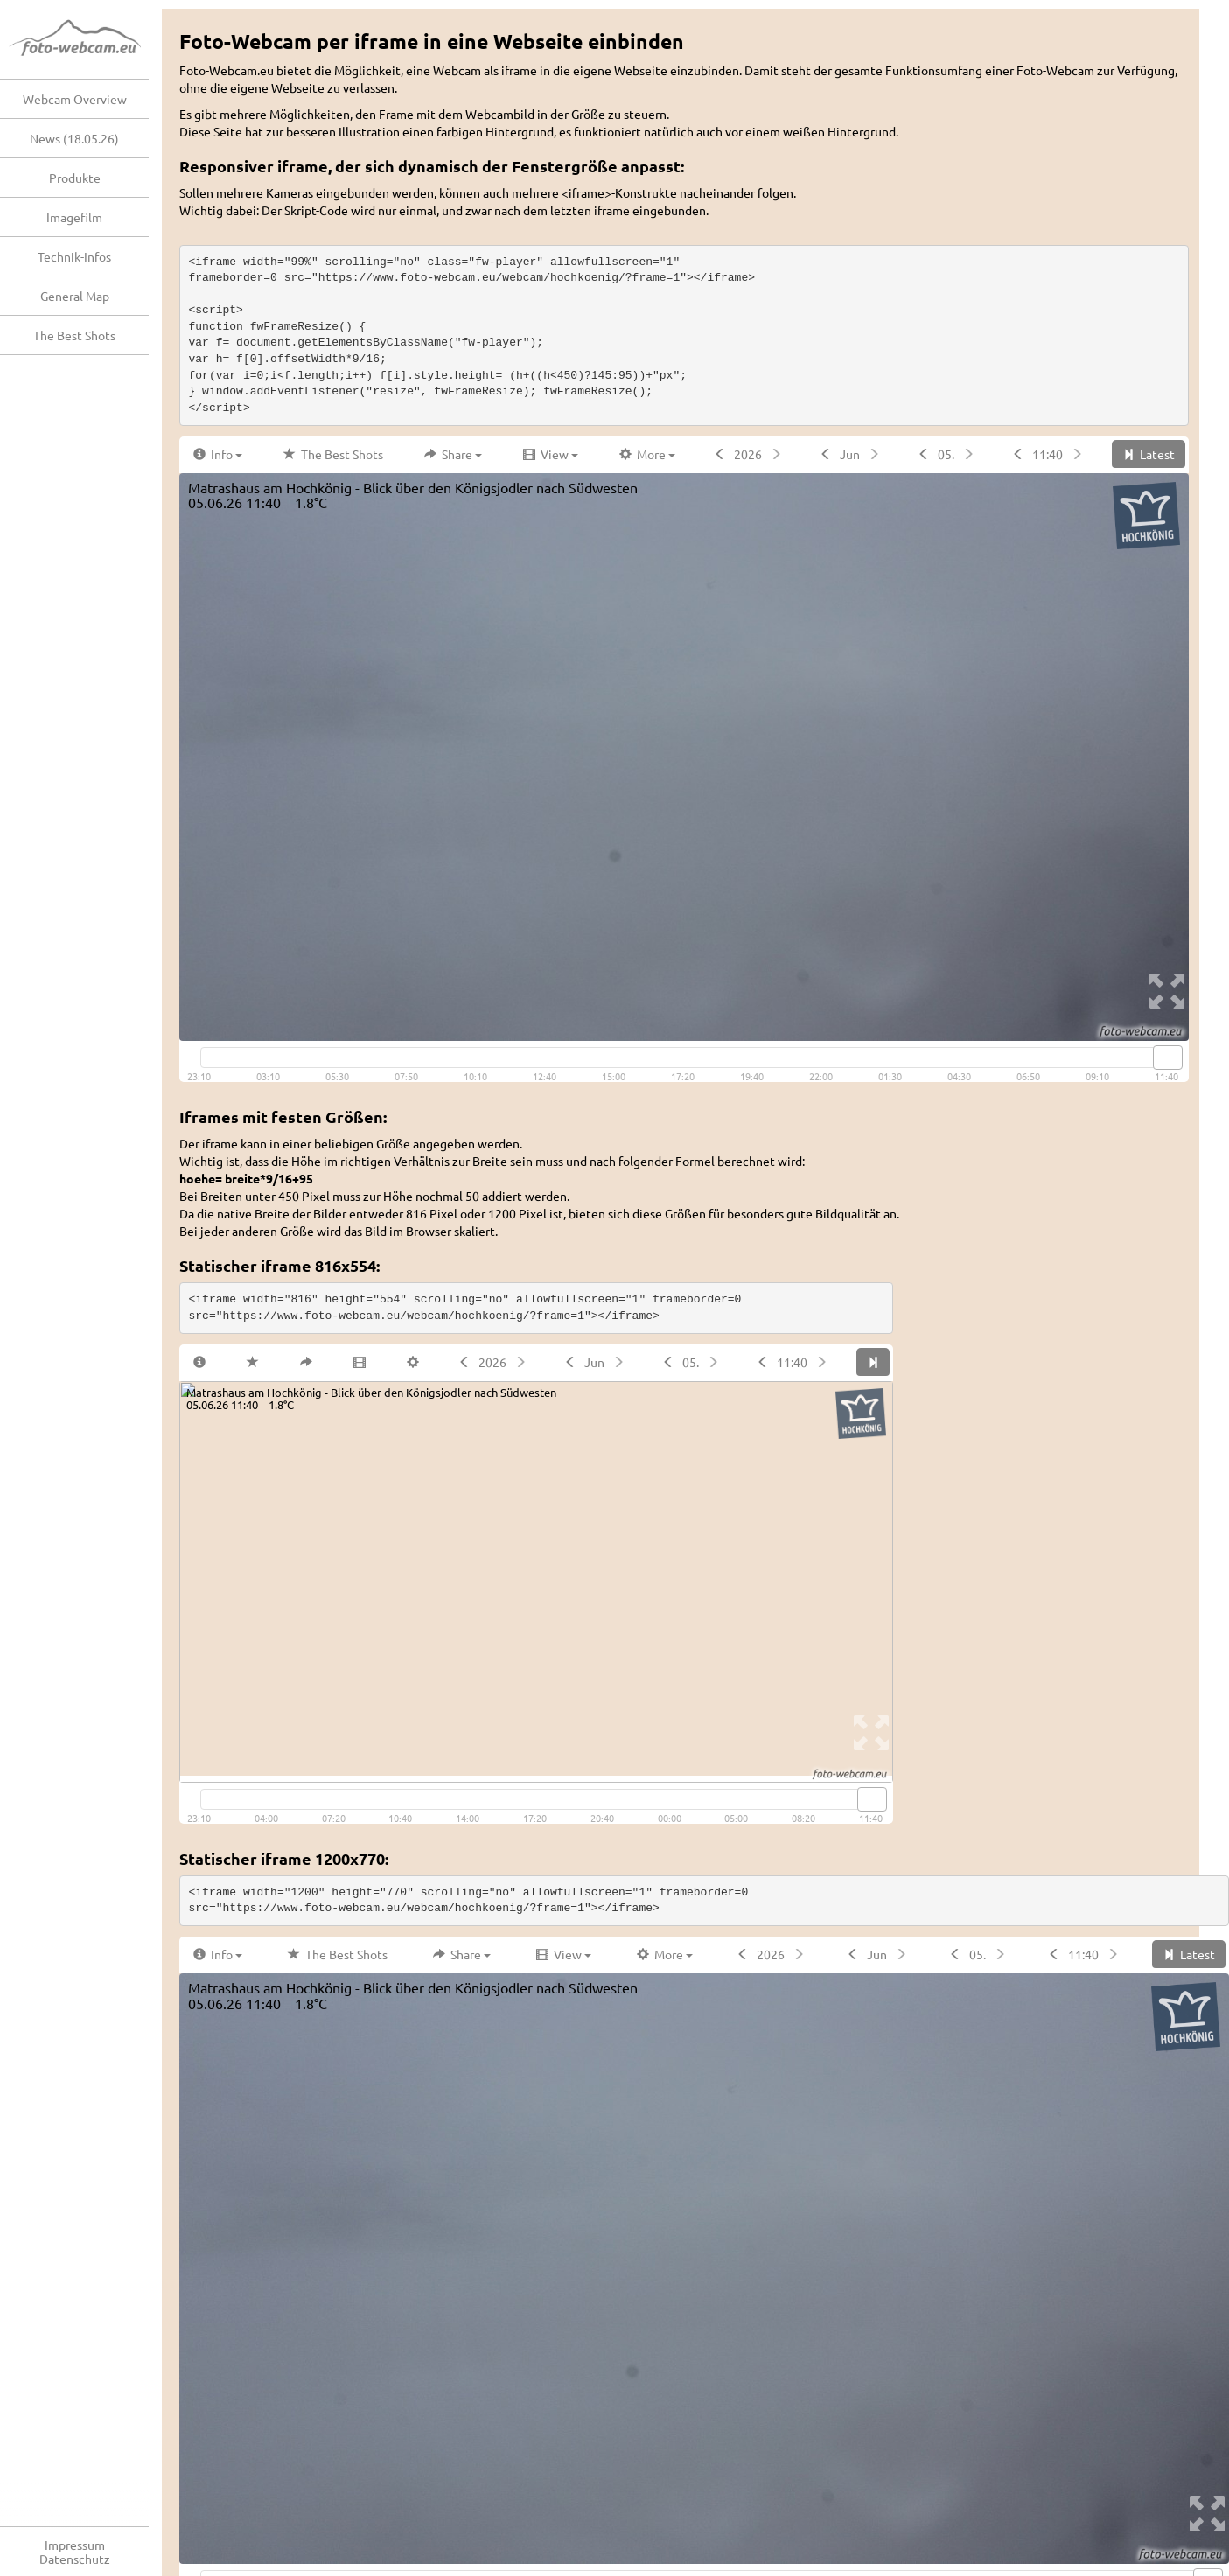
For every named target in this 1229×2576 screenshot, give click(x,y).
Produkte (75, 177)
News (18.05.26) (74, 138)
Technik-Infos (74, 256)
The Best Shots (74, 335)
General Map (74, 296)
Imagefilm (74, 217)
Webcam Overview (75, 99)
